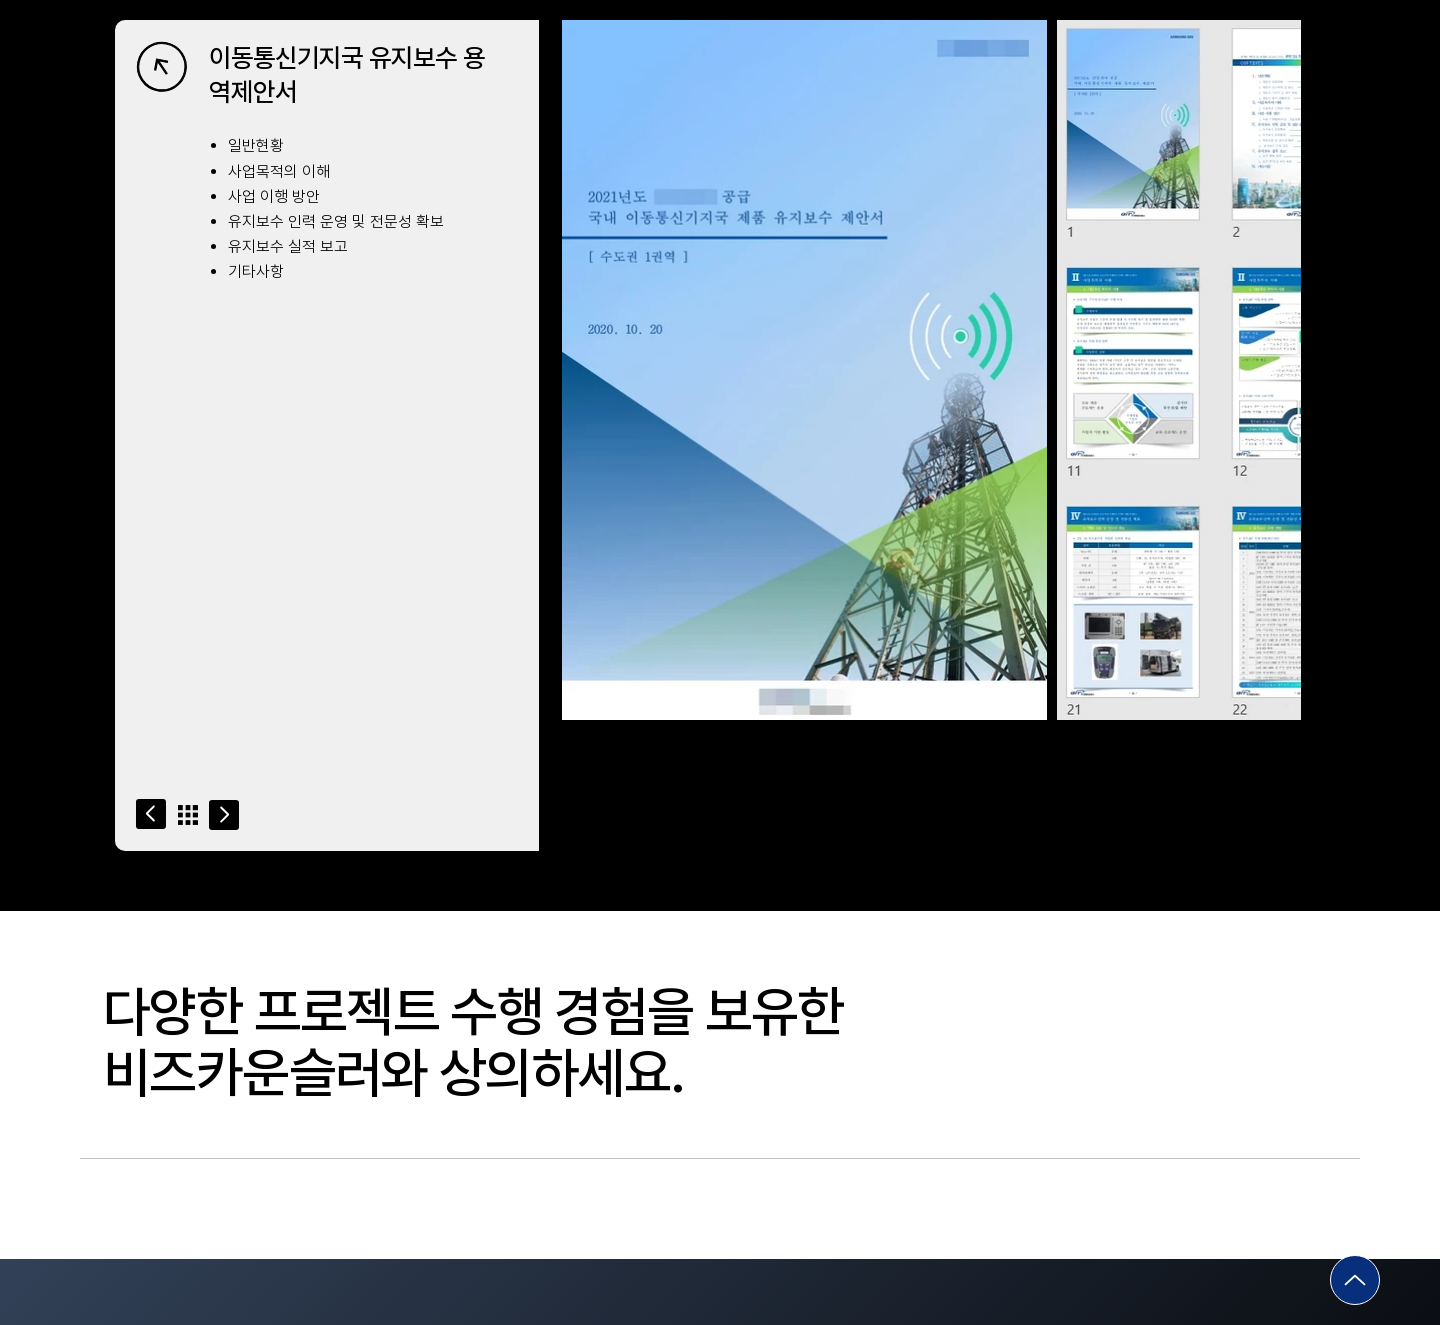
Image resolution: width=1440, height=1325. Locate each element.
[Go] (151, 814)
